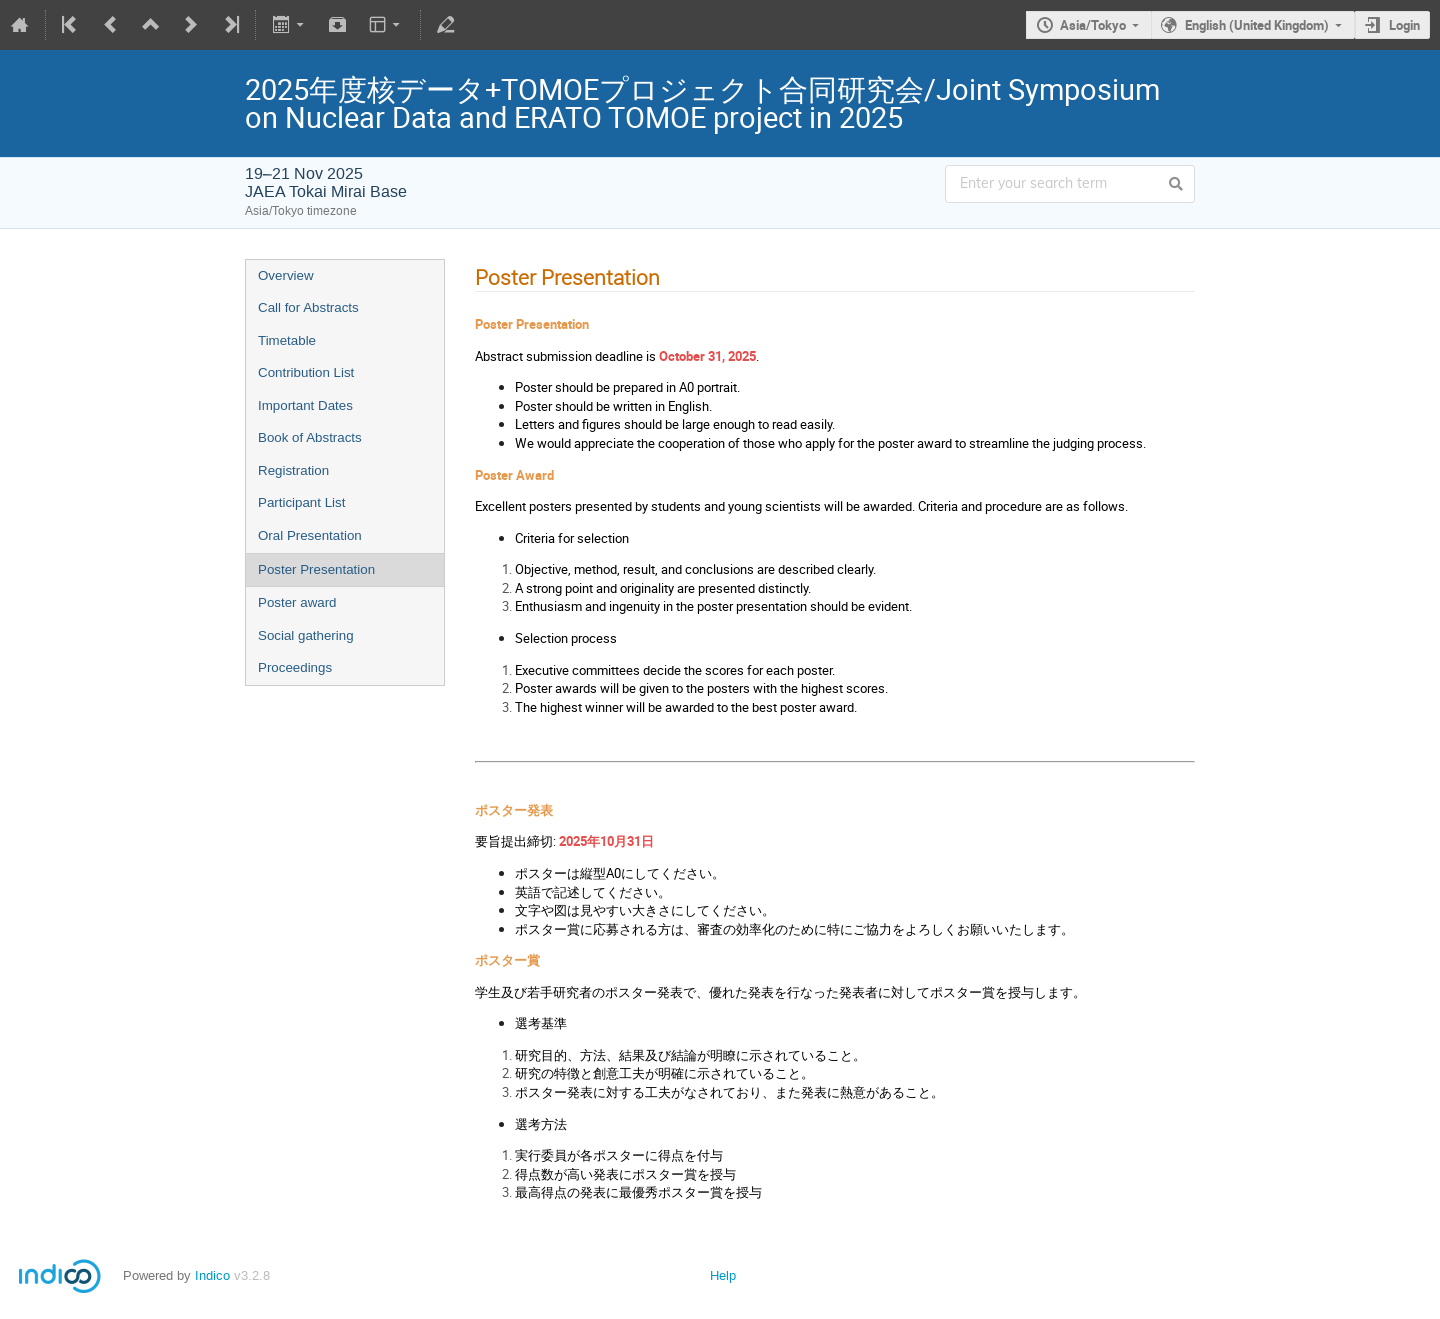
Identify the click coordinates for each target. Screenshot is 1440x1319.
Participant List (301, 502)
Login (1404, 25)
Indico (212, 1275)
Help (723, 1275)
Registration (293, 470)
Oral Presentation (310, 535)
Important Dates (305, 405)
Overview (286, 275)
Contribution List (306, 372)
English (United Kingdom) (1257, 25)
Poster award (297, 602)
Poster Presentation (316, 569)
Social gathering (306, 635)
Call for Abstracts (308, 307)
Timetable (287, 340)
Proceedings (295, 667)
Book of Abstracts (310, 437)
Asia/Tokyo (1093, 25)
